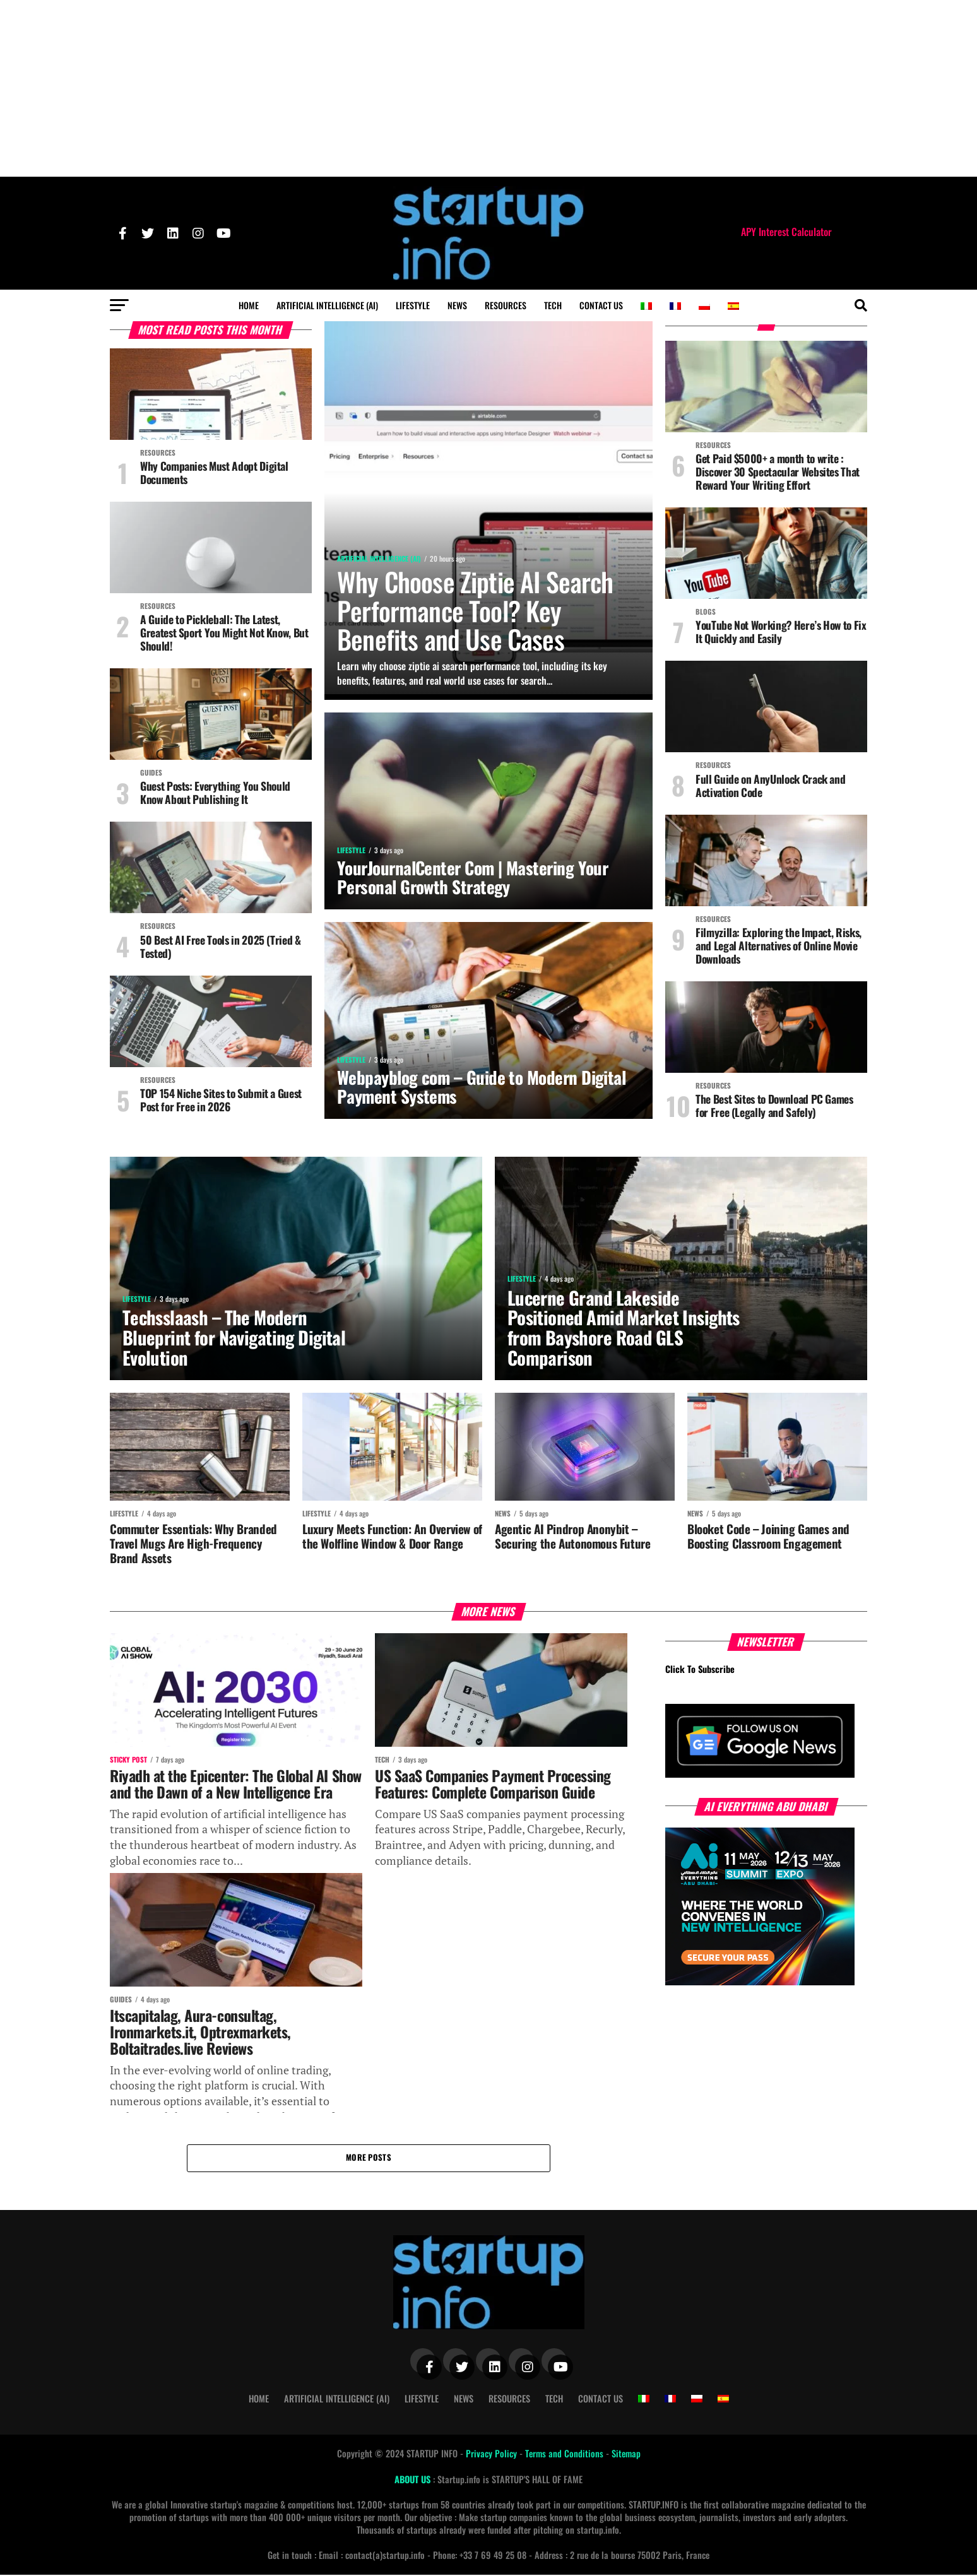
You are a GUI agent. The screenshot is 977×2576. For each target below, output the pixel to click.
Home (249, 305)
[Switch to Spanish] (733, 306)
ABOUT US (413, 2480)
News (457, 305)
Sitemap (626, 2454)
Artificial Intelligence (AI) (327, 305)
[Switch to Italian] (646, 306)
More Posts (368, 2159)
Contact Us (601, 305)
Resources (505, 305)
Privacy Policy (492, 2454)
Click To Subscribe (700, 1670)
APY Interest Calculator (786, 231)
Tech (553, 305)
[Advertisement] (488, 88)
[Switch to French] (675, 306)
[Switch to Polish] (704, 306)
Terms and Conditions (565, 2454)
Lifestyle (413, 305)
